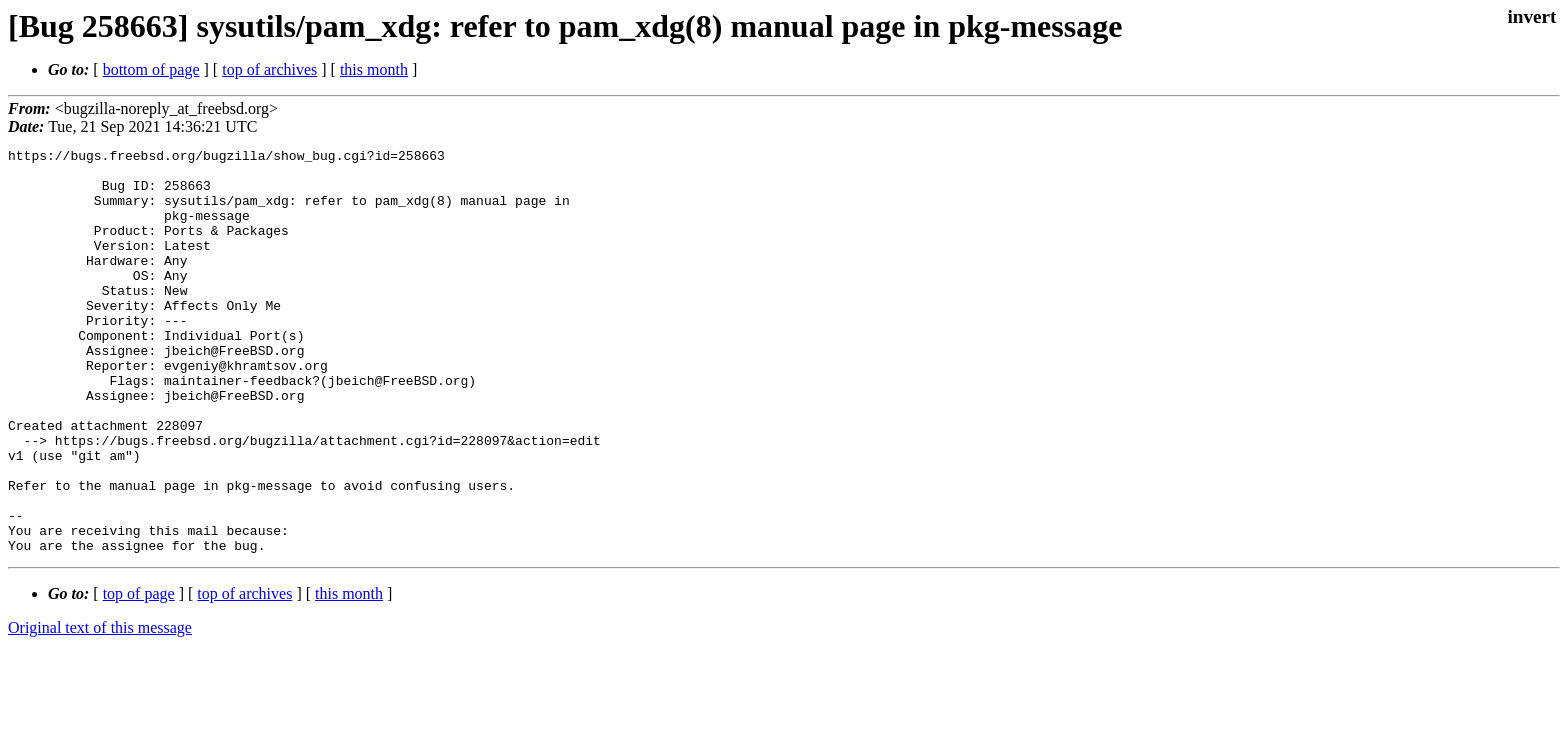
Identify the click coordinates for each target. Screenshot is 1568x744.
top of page (139, 674)
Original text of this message (100, 708)
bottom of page (151, 69)
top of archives (269, 69)
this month (374, 69)
